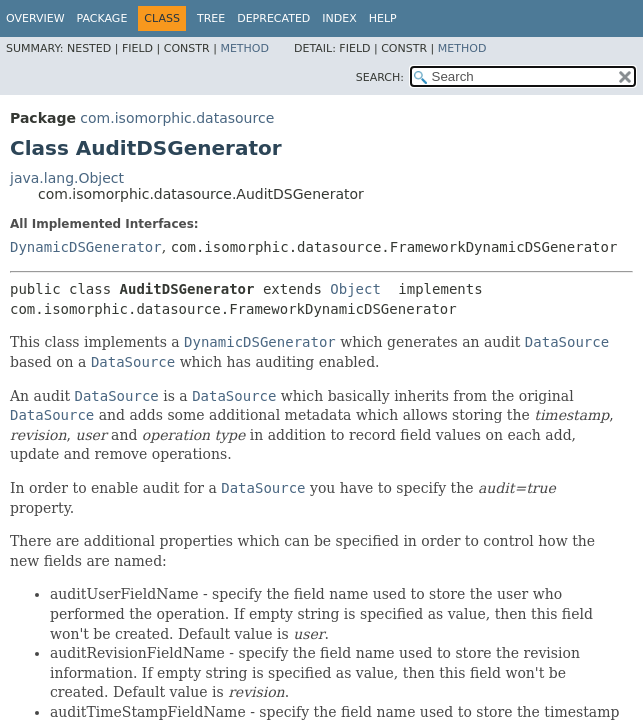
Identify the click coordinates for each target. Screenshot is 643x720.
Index (339, 18)
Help (383, 18)
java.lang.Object (67, 178)
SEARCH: (380, 77)
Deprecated (273, 18)
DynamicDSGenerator (86, 247)
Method (244, 48)
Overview (35, 18)
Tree (211, 18)
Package (102, 18)
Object (355, 289)
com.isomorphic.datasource (177, 118)
